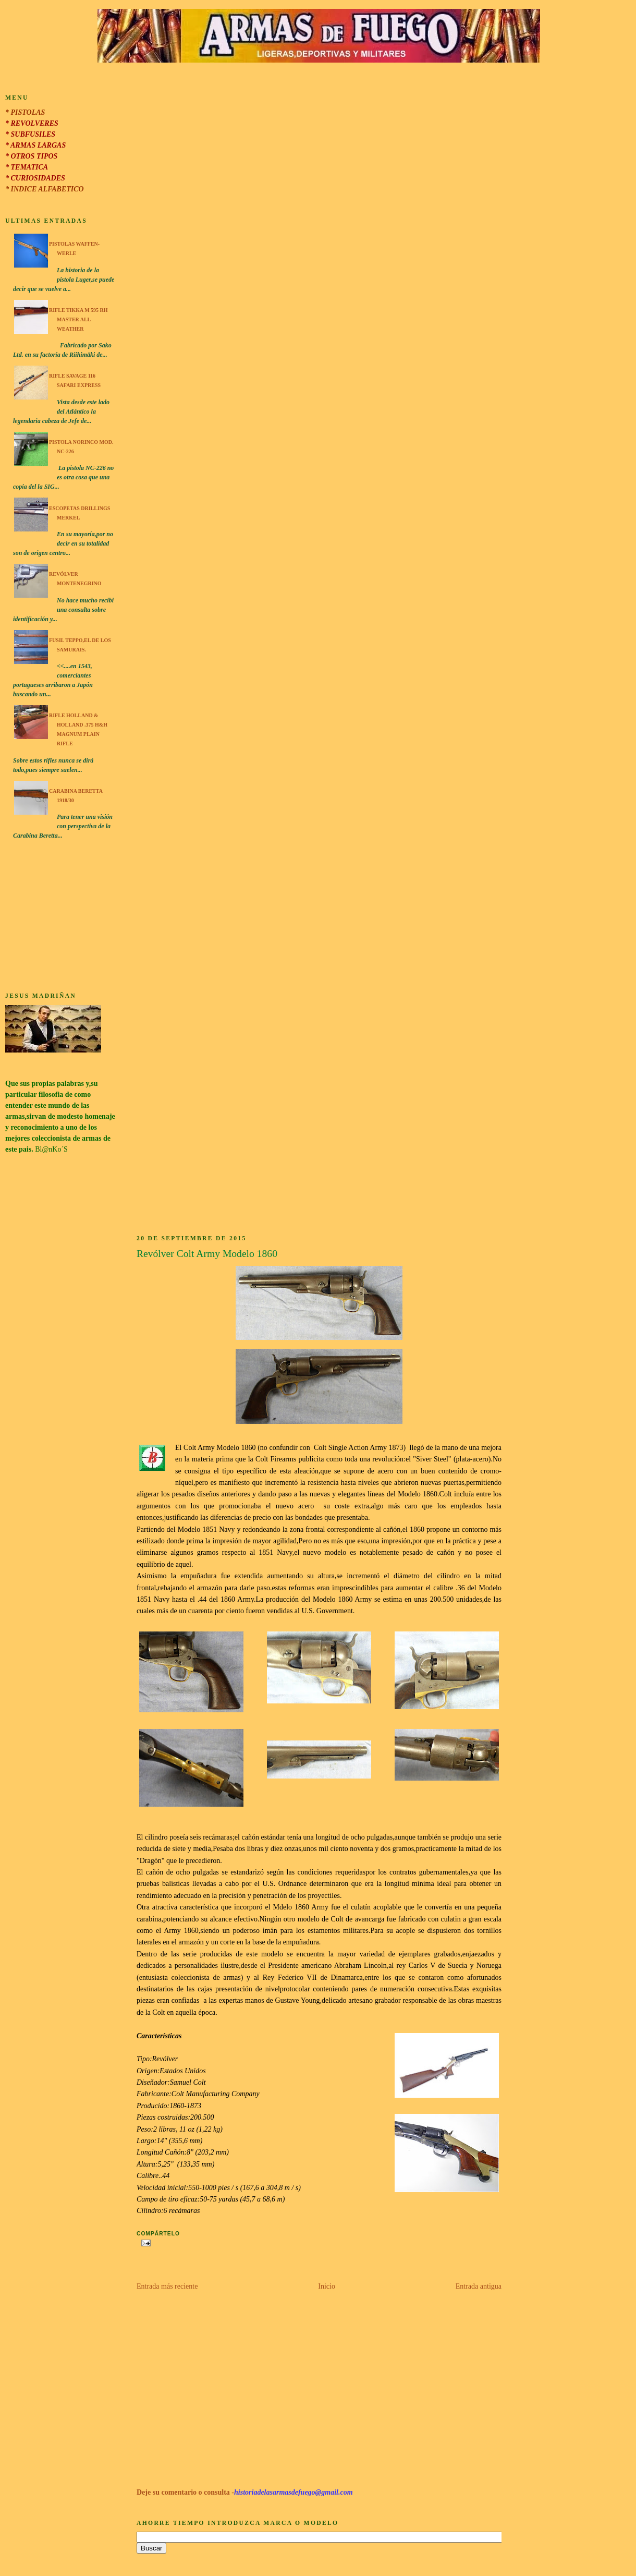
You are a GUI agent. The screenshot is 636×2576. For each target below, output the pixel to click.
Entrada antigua (479, 2286)
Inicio (326, 2286)
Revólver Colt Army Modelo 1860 (207, 1253)
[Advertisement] (60, 917)
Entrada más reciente (167, 2286)
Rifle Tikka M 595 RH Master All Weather (78, 319)
